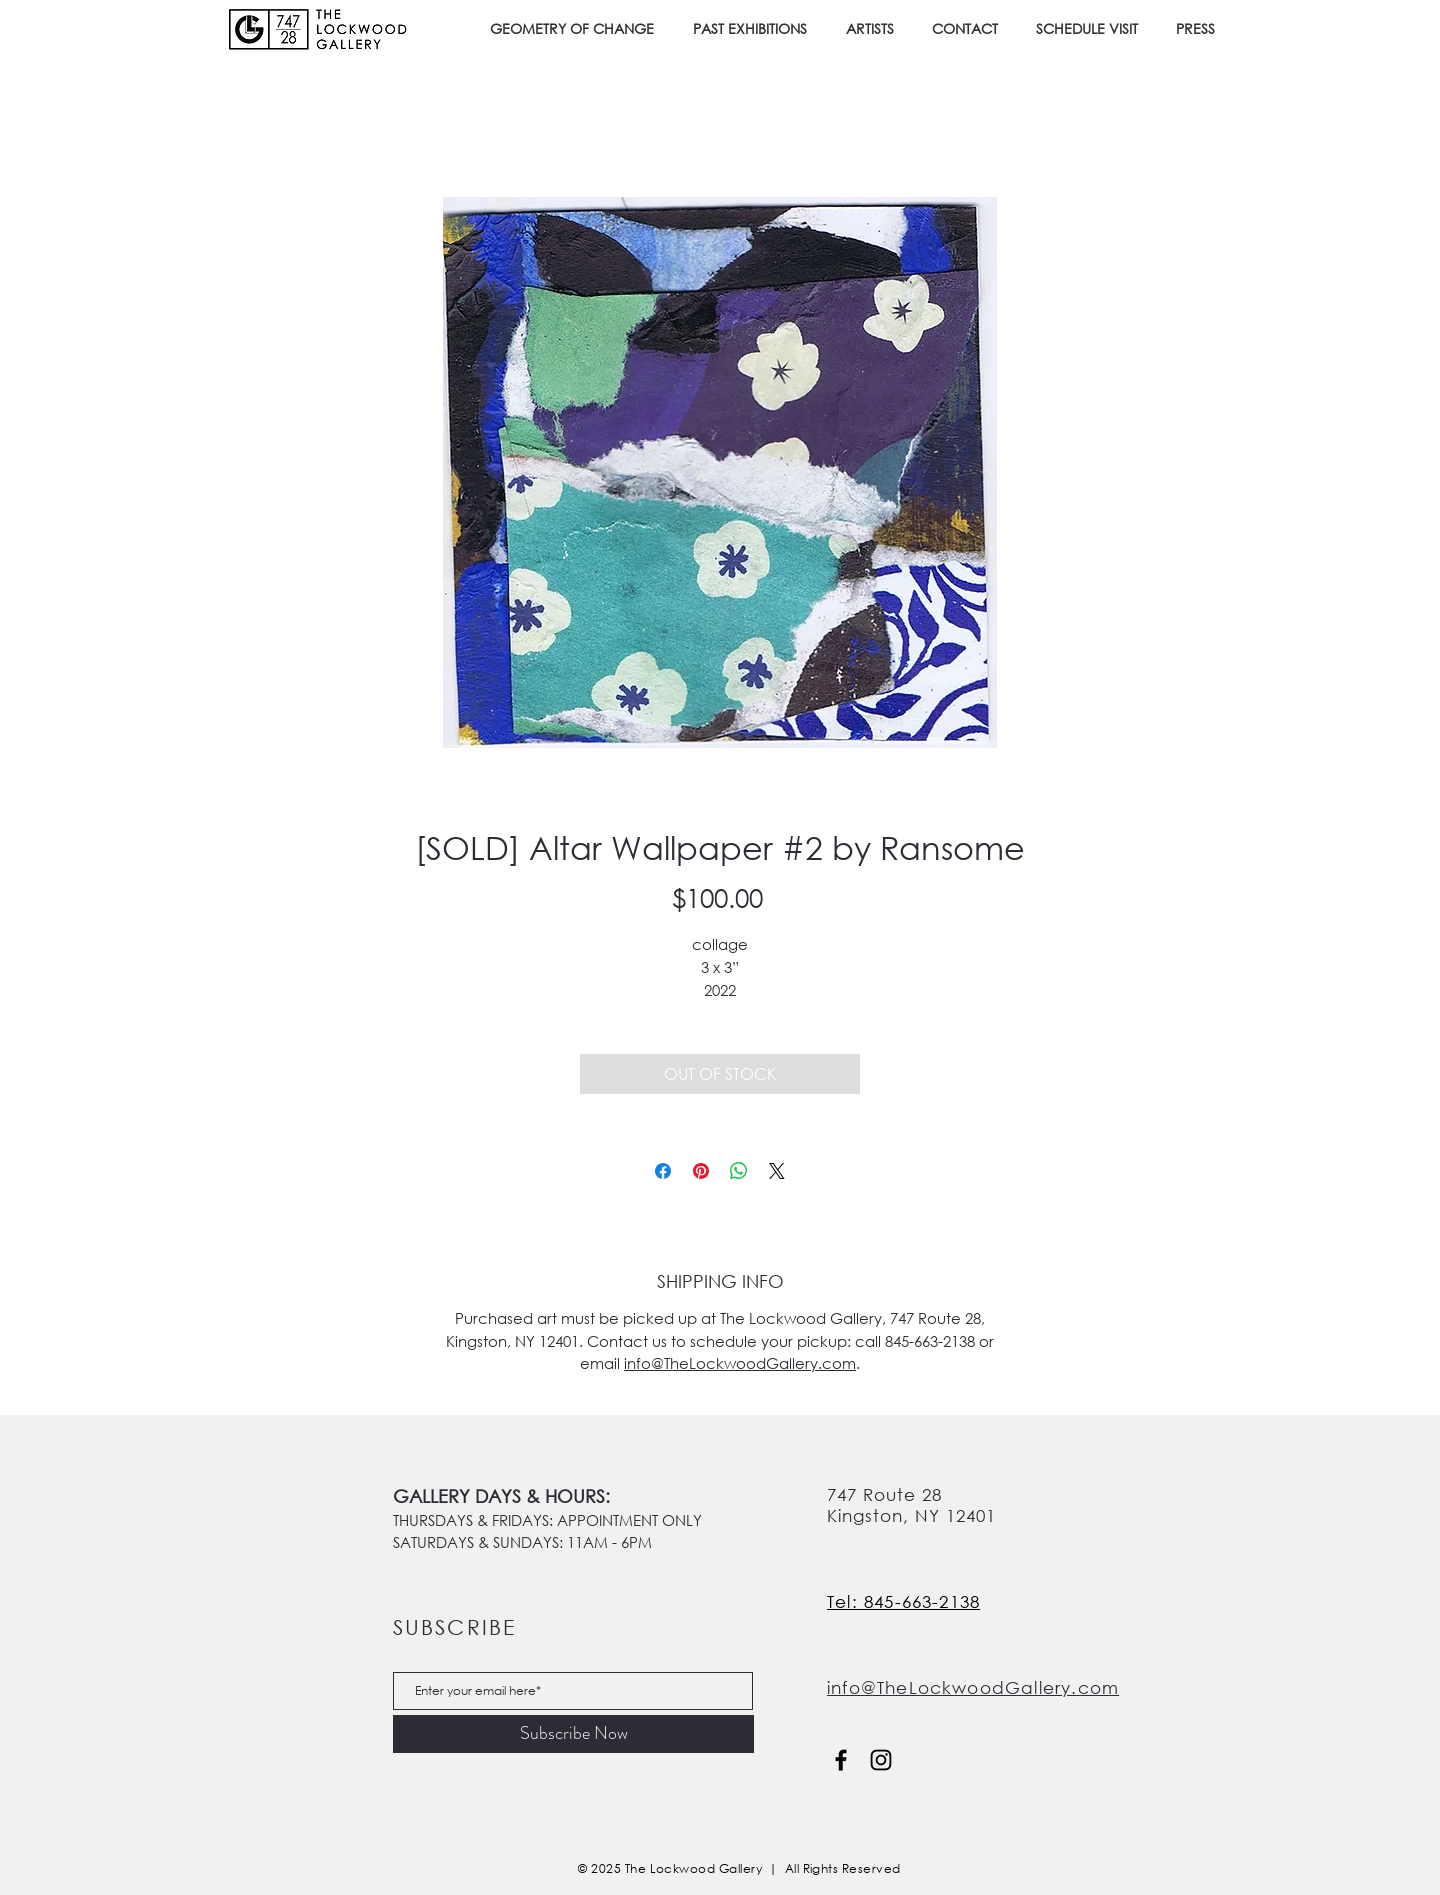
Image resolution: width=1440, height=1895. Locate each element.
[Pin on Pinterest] (701, 1171)
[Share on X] (777, 1171)
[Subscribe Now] (573, 1734)
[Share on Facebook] (663, 1171)
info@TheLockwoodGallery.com (740, 1363)
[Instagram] (881, 1760)
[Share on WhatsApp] (739, 1171)
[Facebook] (841, 1760)
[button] (754, 29)
